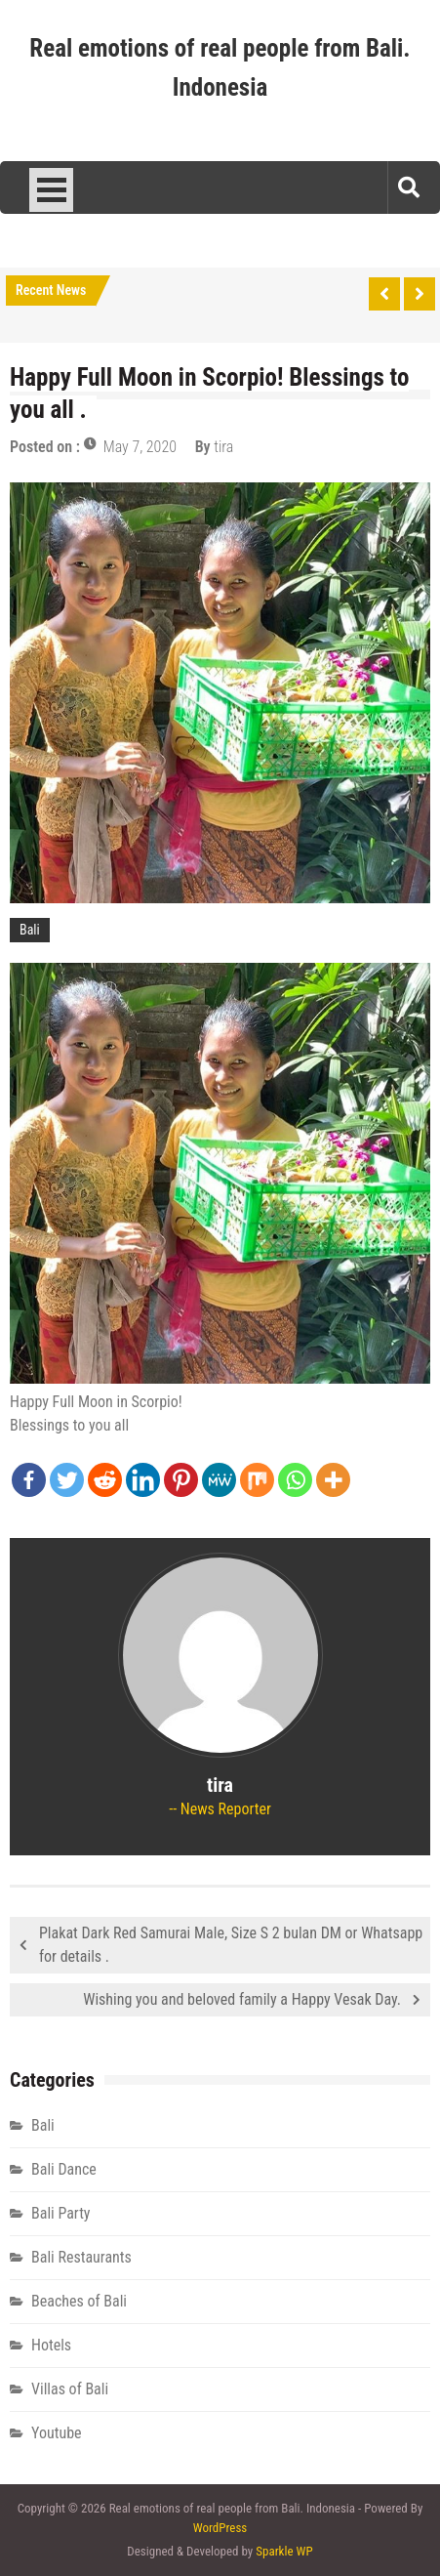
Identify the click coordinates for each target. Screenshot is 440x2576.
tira (223, 446)
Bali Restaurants (81, 2257)
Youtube (56, 2433)
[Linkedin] (143, 1480)
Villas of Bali (69, 2389)
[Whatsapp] (295, 1480)
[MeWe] (219, 1480)
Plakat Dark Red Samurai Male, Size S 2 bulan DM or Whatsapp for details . (230, 1945)
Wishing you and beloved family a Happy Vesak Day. (242, 1999)
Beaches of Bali (79, 2301)
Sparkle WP (284, 2551)
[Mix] (257, 1480)
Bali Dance (64, 2169)
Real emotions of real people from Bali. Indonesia (219, 68)
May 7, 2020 (140, 446)
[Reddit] (105, 1480)
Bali (30, 929)
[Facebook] (29, 1480)
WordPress (220, 2527)
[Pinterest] (181, 1480)
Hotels (51, 2345)
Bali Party (61, 2213)
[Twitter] (67, 1480)
